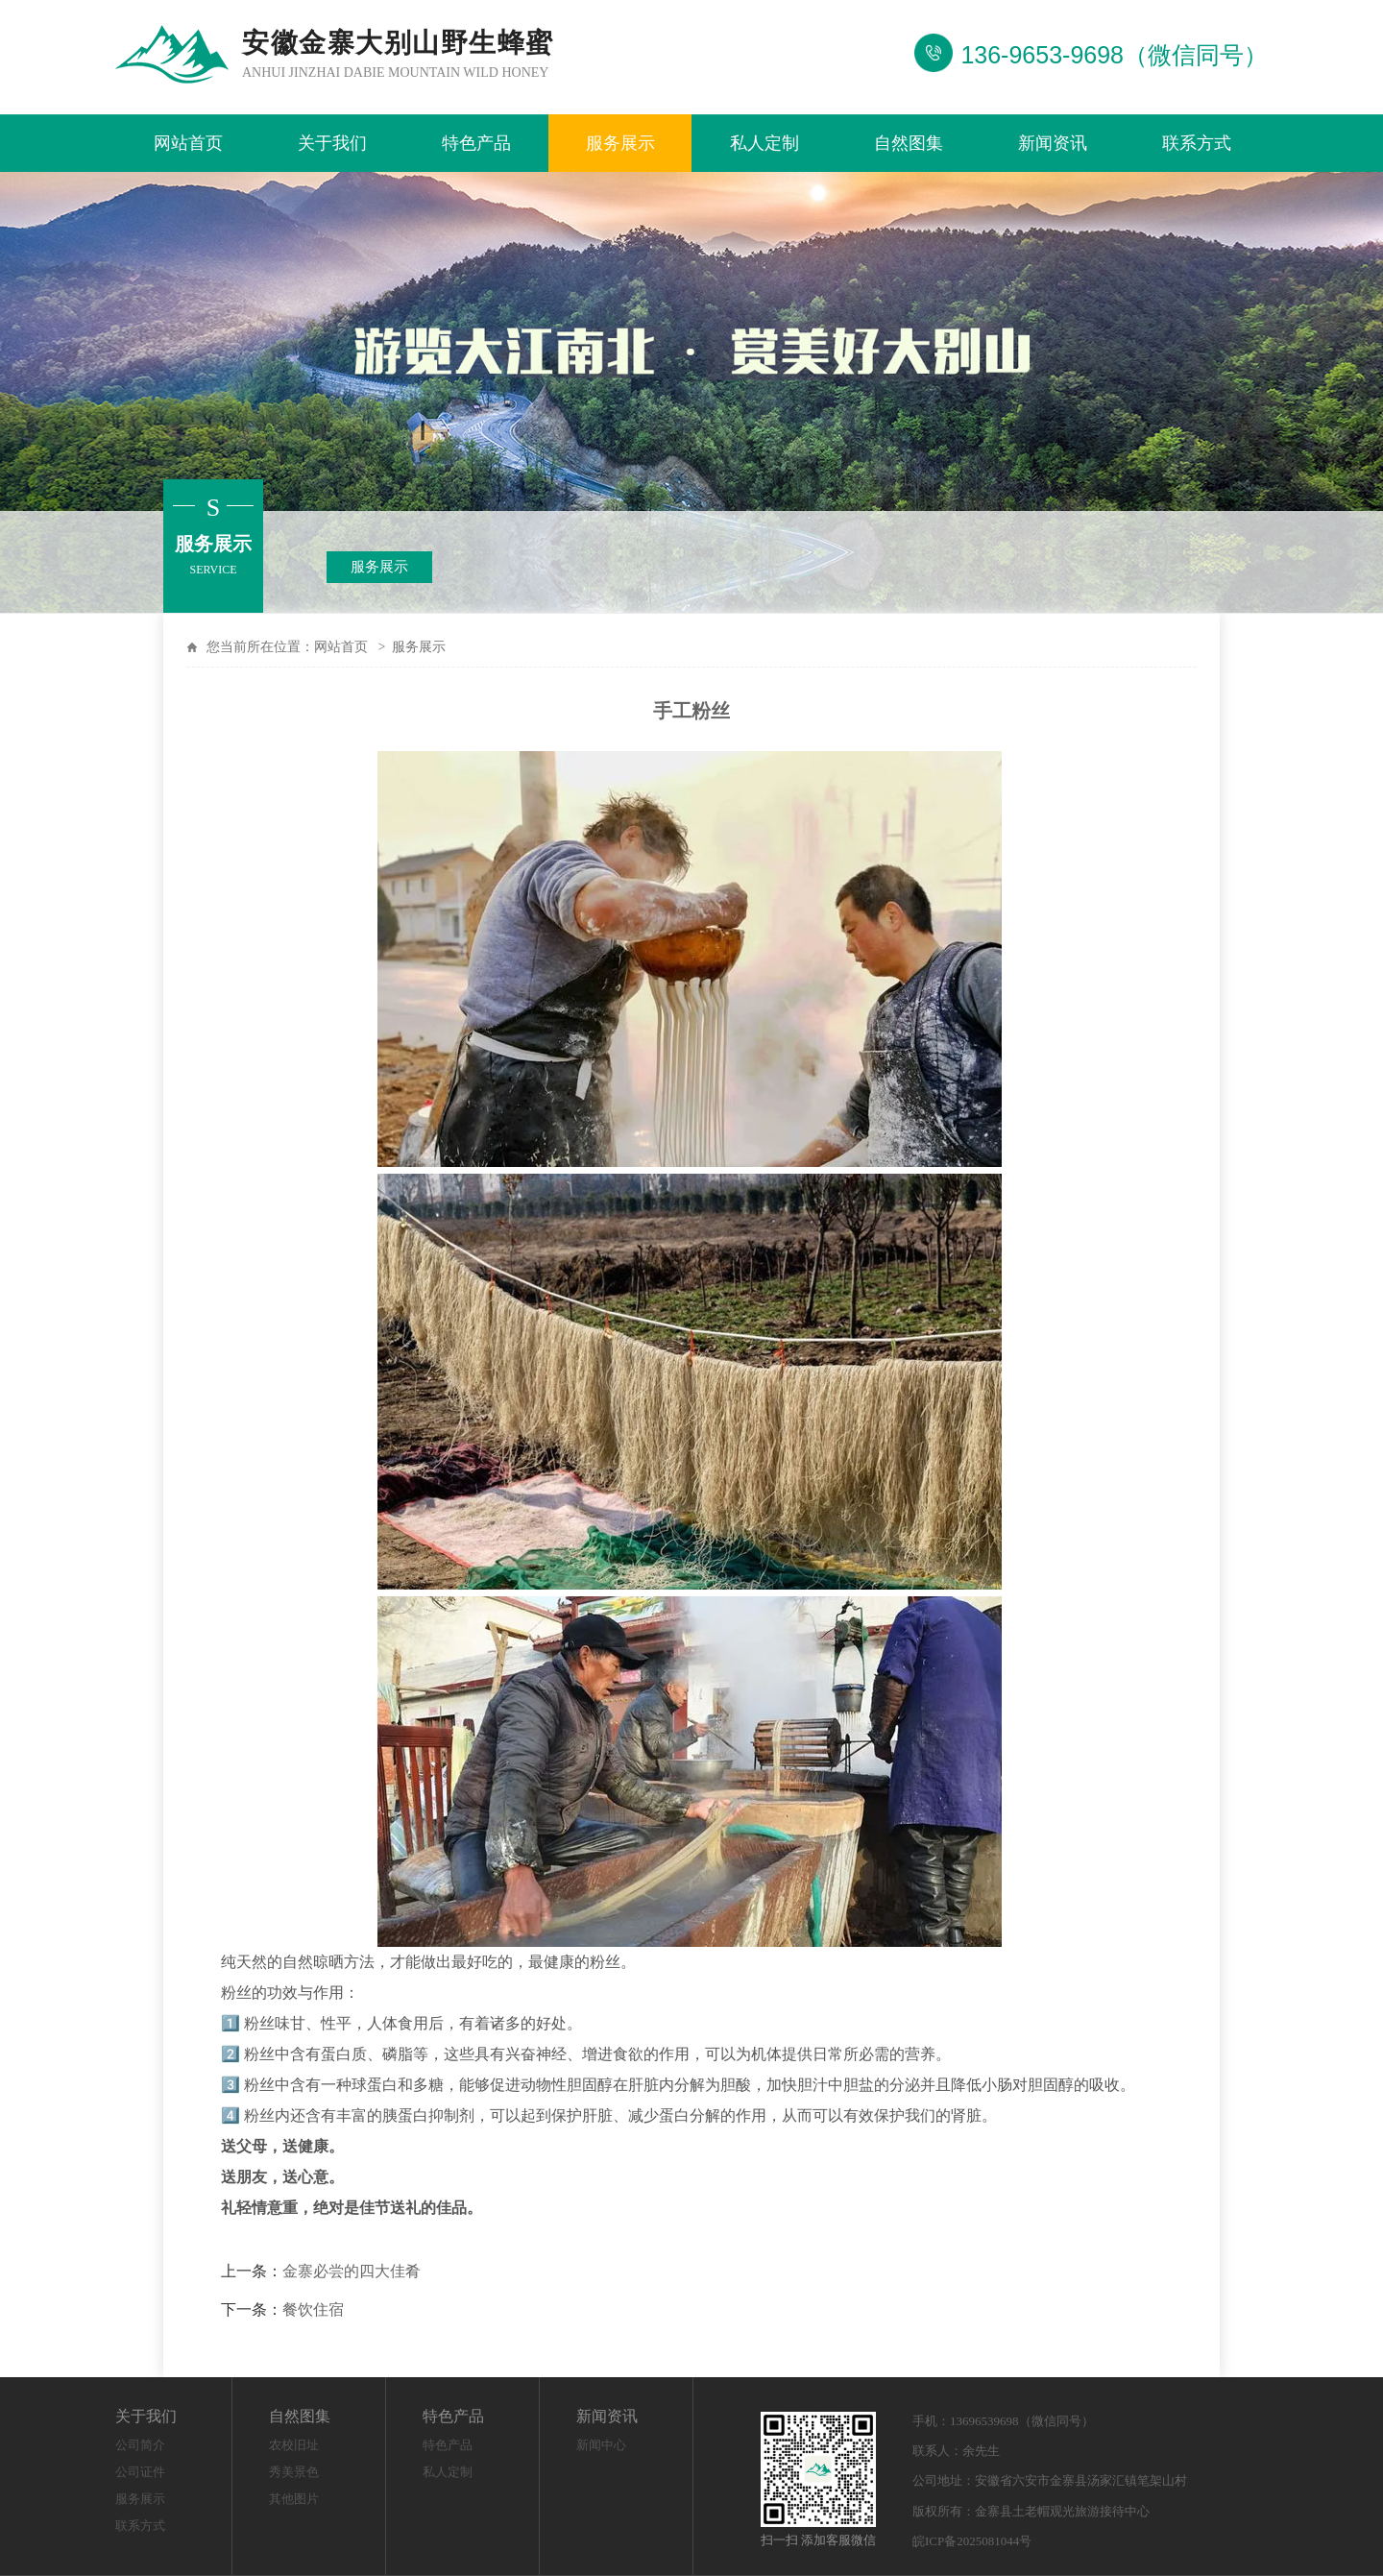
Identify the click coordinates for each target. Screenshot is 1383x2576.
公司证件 (140, 2472)
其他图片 (294, 2498)
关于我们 (332, 143)
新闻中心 (601, 2445)
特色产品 (476, 143)
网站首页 (188, 143)
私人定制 (764, 143)
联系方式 (1196, 143)
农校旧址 (294, 2445)
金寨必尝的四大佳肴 (351, 2271)
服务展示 (620, 143)
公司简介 (140, 2445)
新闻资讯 (1052, 143)
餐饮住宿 (313, 2309)
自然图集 (908, 143)
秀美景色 (294, 2472)
